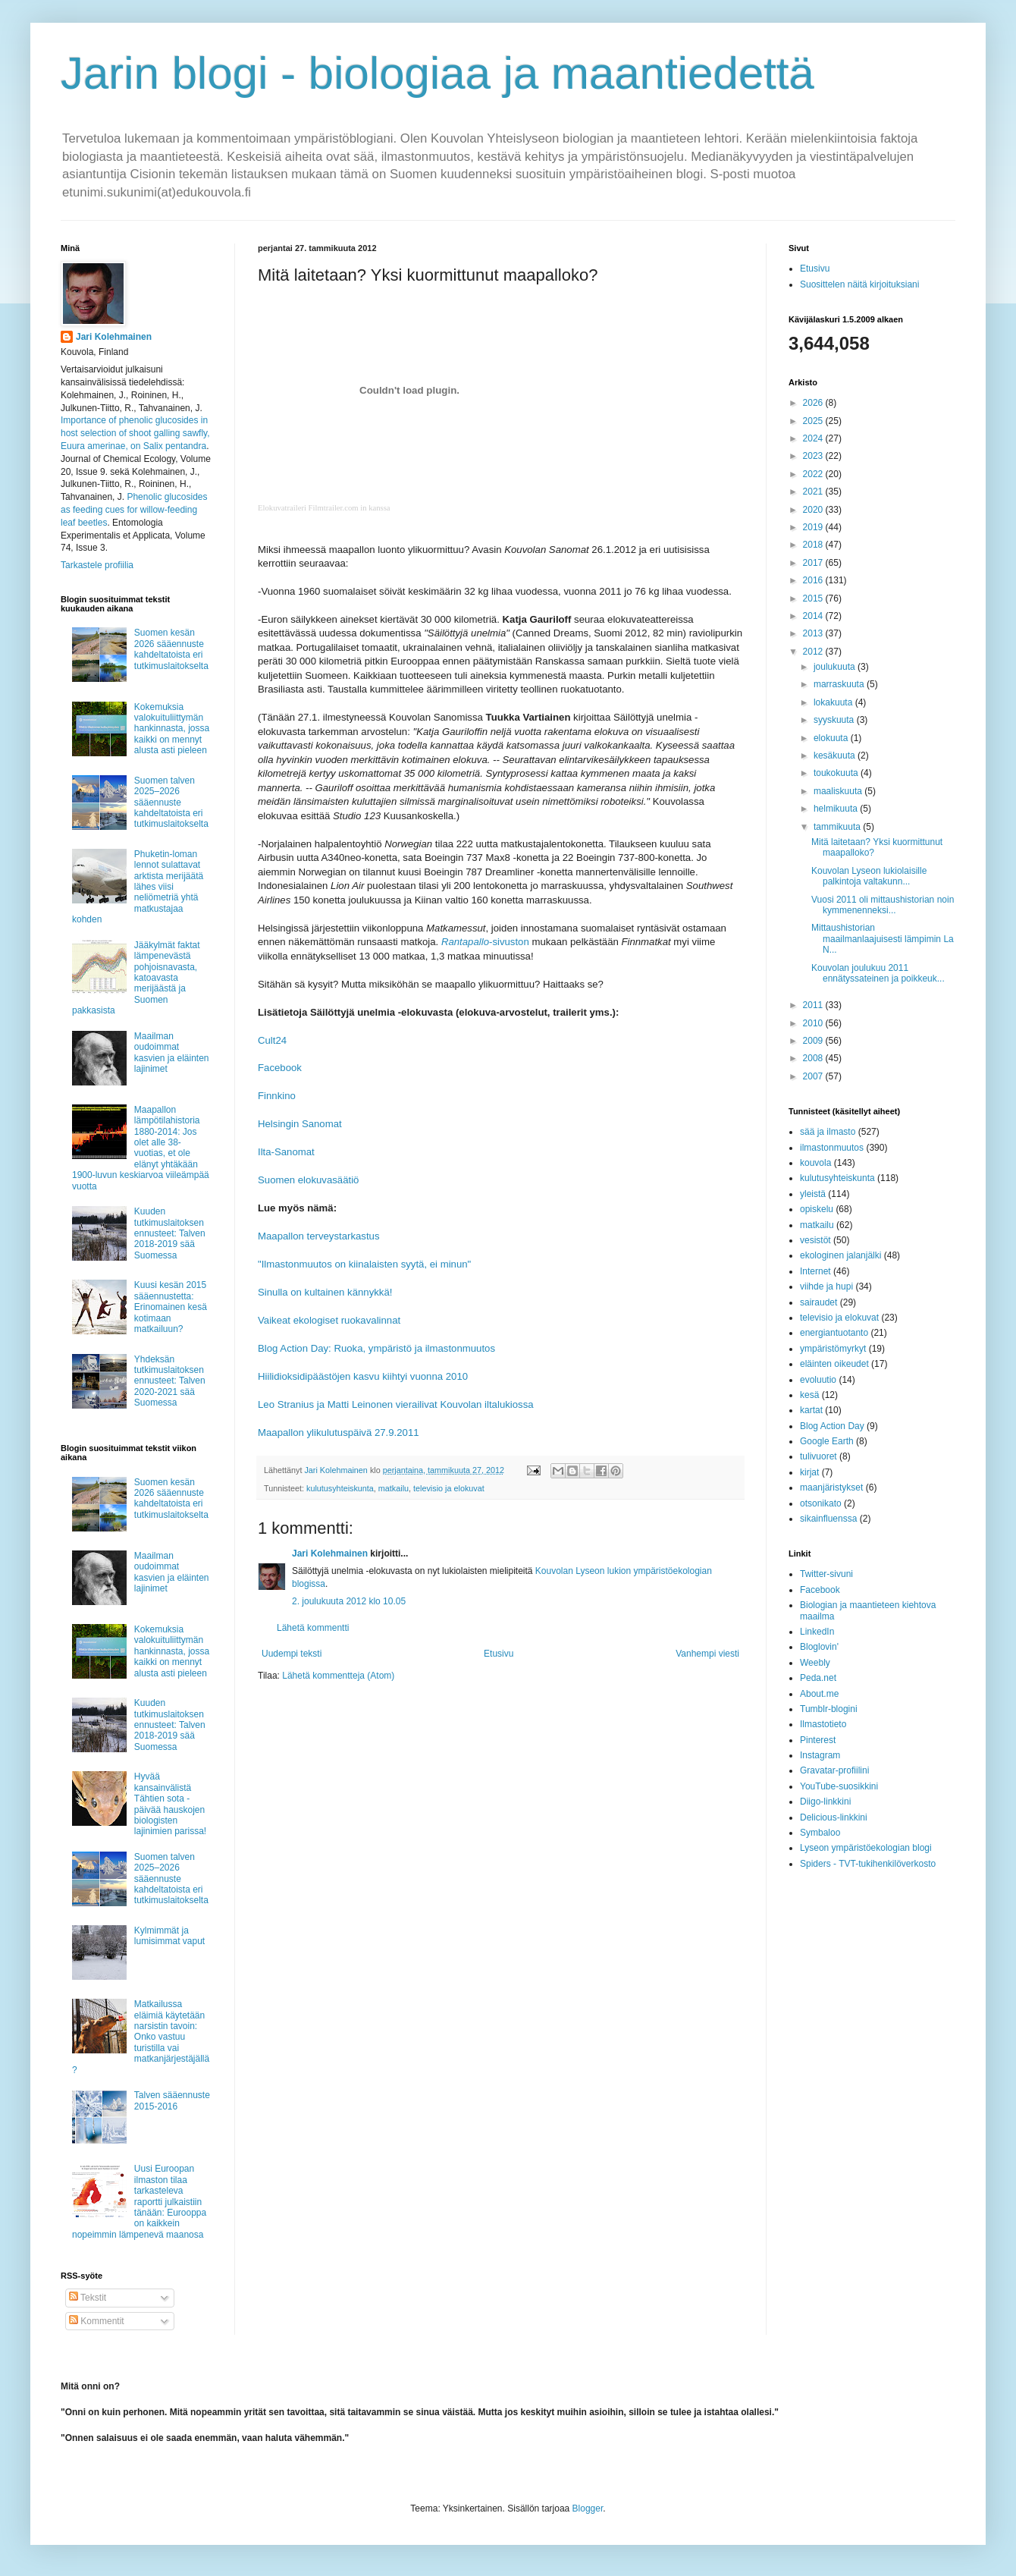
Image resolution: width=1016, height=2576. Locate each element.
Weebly (815, 1662)
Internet (815, 1271)
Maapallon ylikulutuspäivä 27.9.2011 (338, 1432)
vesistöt (815, 1240)
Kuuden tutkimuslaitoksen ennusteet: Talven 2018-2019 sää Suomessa (169, 1233)
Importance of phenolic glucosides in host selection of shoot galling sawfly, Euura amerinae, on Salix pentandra (135, 433)
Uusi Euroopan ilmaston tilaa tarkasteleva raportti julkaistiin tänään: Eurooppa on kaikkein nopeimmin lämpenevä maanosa (139, 2201)
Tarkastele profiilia (97, 565)
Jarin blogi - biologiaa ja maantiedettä (437, 73)
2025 (814, 421)
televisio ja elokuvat (448, 1488)
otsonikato (821, 1503)
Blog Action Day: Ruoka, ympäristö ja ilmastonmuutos (376, 1348)
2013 (814, 633)
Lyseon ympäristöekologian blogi (866, 1847)
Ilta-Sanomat (286, 1152)
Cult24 (272, 1040)
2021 (814, 491)
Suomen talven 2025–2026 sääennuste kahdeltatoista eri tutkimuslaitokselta (171, 802)
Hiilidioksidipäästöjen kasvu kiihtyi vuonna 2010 (363, 1376)
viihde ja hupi (826, 1286)
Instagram (820, 1755)
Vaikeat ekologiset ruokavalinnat (329, 1320)
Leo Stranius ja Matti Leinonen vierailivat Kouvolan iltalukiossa (396, 1404)
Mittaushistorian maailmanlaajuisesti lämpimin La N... (882, 938)
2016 (814, 580)
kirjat (809, 1472)
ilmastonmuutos (832, 1147)
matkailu (393, 1488)
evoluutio (818, 1379)
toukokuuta (837, 773)
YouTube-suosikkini (839, 1786)
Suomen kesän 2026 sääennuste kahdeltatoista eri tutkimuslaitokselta (171, 649)
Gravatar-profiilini (834, 1770)
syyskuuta (835, 720)
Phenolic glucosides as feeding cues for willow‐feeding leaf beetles (134, 510)
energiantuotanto (834, 1332)
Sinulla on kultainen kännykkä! (325, 1292)
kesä (809, 1395)
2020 (814, 509)
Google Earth (827, 1441)
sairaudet (818, 1302)
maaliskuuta (839, 791)
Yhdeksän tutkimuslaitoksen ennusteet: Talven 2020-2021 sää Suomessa (169, 1381)
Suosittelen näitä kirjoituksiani (859, 284)
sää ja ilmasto (827, 1131)
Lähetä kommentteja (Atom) (338, 1675)
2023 (814, 456)
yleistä (813, 1194)
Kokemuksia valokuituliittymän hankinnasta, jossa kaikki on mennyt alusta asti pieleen (171, 729)
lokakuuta (834, 702)
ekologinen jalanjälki (840, 1255)
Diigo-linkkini (825, 1801)
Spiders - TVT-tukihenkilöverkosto (868, 1863)
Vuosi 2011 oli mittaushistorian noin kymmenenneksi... (882, 905)
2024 (814, 438)
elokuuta (832, 738)
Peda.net (818, 1678)
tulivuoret (818, 1456)
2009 (814, 1040)
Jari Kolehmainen (330, 1553)
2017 (814, 563)
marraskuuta (840, 684)
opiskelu (816, 1209)
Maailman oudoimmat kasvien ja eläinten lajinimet (171, 1052)
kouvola (815, 1163)
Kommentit (96, 2321)
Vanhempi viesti (707, 1653)
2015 (814, 598)
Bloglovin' (819, 1646)
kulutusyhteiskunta (340, 1488)
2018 (814, 544)
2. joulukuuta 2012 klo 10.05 (349, 1601)
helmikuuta (837, 808)
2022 (814, 474)
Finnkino (277, 1095)
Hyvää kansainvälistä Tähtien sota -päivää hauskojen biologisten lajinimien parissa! (170, 1803)
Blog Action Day (832, 1426)
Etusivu (498, 1653)
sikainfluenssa (828, 1518)
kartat (811, 1410)
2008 (814, 1058)
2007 (814, 1076)
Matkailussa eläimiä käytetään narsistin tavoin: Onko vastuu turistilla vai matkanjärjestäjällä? (140, 2037)
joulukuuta (836, 666)
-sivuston (485, 941)
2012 (814, 651)
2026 (814, 402)
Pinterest (818, 1740)
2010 (814, 1023)
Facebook (280, 1067)
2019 (814, 527)
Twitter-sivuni (826, 1574)
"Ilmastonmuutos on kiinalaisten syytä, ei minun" (364, 1264)
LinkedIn (817, 1631)
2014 (814, 616)
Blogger (588, 2508)
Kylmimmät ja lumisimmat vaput (169, 1935)
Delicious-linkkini (833, 1817)
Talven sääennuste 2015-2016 (172, 2100)
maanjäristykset (831, 1487)
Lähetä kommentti (313, 1628)
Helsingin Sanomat (300, 1123)
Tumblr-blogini (829, 1709)
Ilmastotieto (823, 1724)
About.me (819, 1694)
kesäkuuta (836, 755)
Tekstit (87, 2297)
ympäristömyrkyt (833, 1348)
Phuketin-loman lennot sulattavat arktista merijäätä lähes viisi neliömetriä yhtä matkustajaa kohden (137, 887)
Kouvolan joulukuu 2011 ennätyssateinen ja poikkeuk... (878, 973)
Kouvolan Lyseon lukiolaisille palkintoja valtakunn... (869, 876)
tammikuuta (838, 826)
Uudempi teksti (291, 1653)
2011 (814, 1005)
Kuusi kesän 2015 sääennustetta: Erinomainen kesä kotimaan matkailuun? (170, 1307)
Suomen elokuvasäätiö (308, 1180)
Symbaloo (820, 1832)
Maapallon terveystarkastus (319, 1236)
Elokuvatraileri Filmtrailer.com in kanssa (324, 508)
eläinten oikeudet (834, 1364)
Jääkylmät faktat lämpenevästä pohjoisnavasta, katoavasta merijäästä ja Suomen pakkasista (136, 978)
